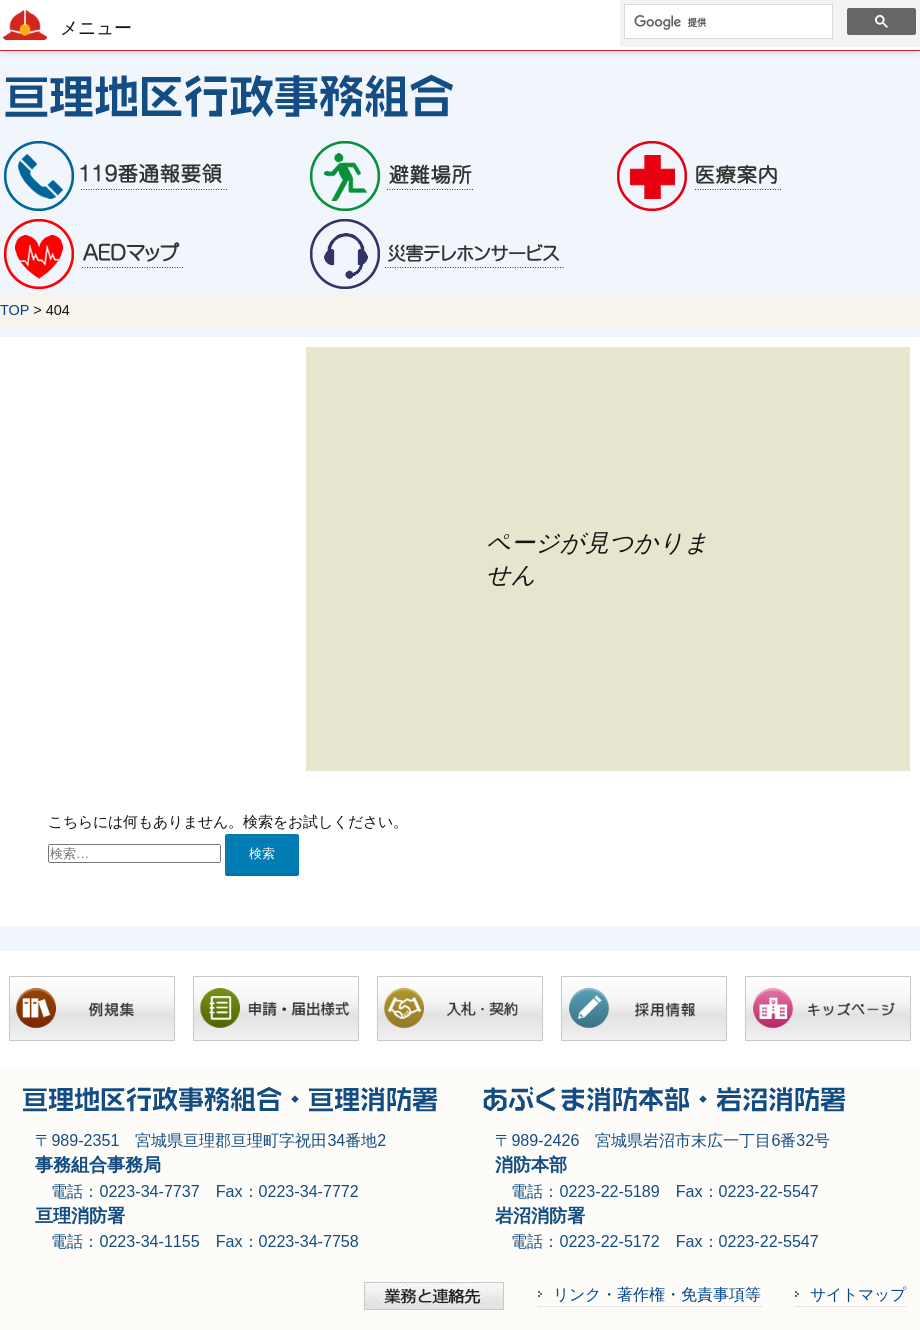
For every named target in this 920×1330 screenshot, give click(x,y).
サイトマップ (858, 1294)
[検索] (726, 22)
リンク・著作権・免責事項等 (657, 1294)
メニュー (96, 28)
